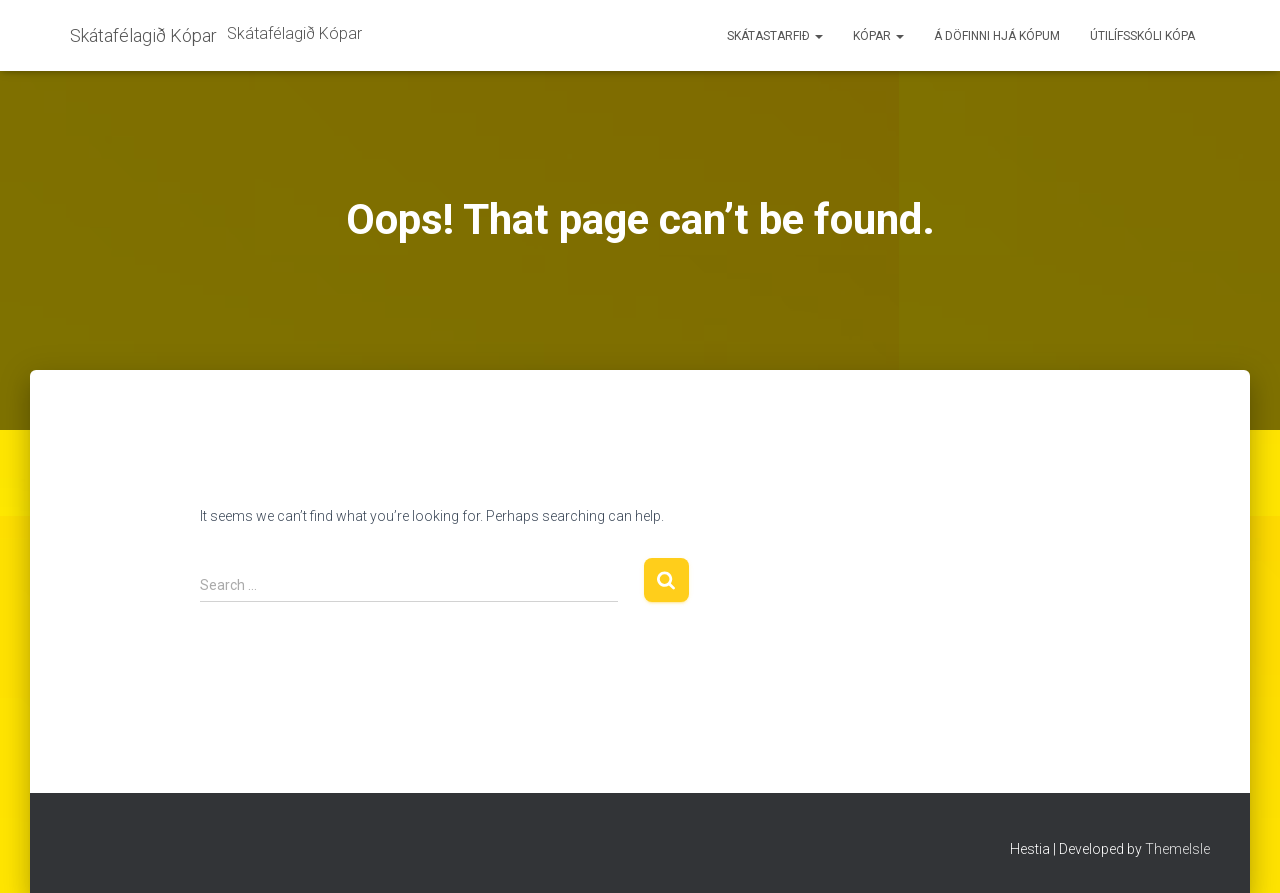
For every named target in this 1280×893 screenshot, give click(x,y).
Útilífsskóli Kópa (1142, 36)
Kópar (878, 36)
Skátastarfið (775, 36)
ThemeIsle (1177, 849)
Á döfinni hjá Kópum (997, 36)
